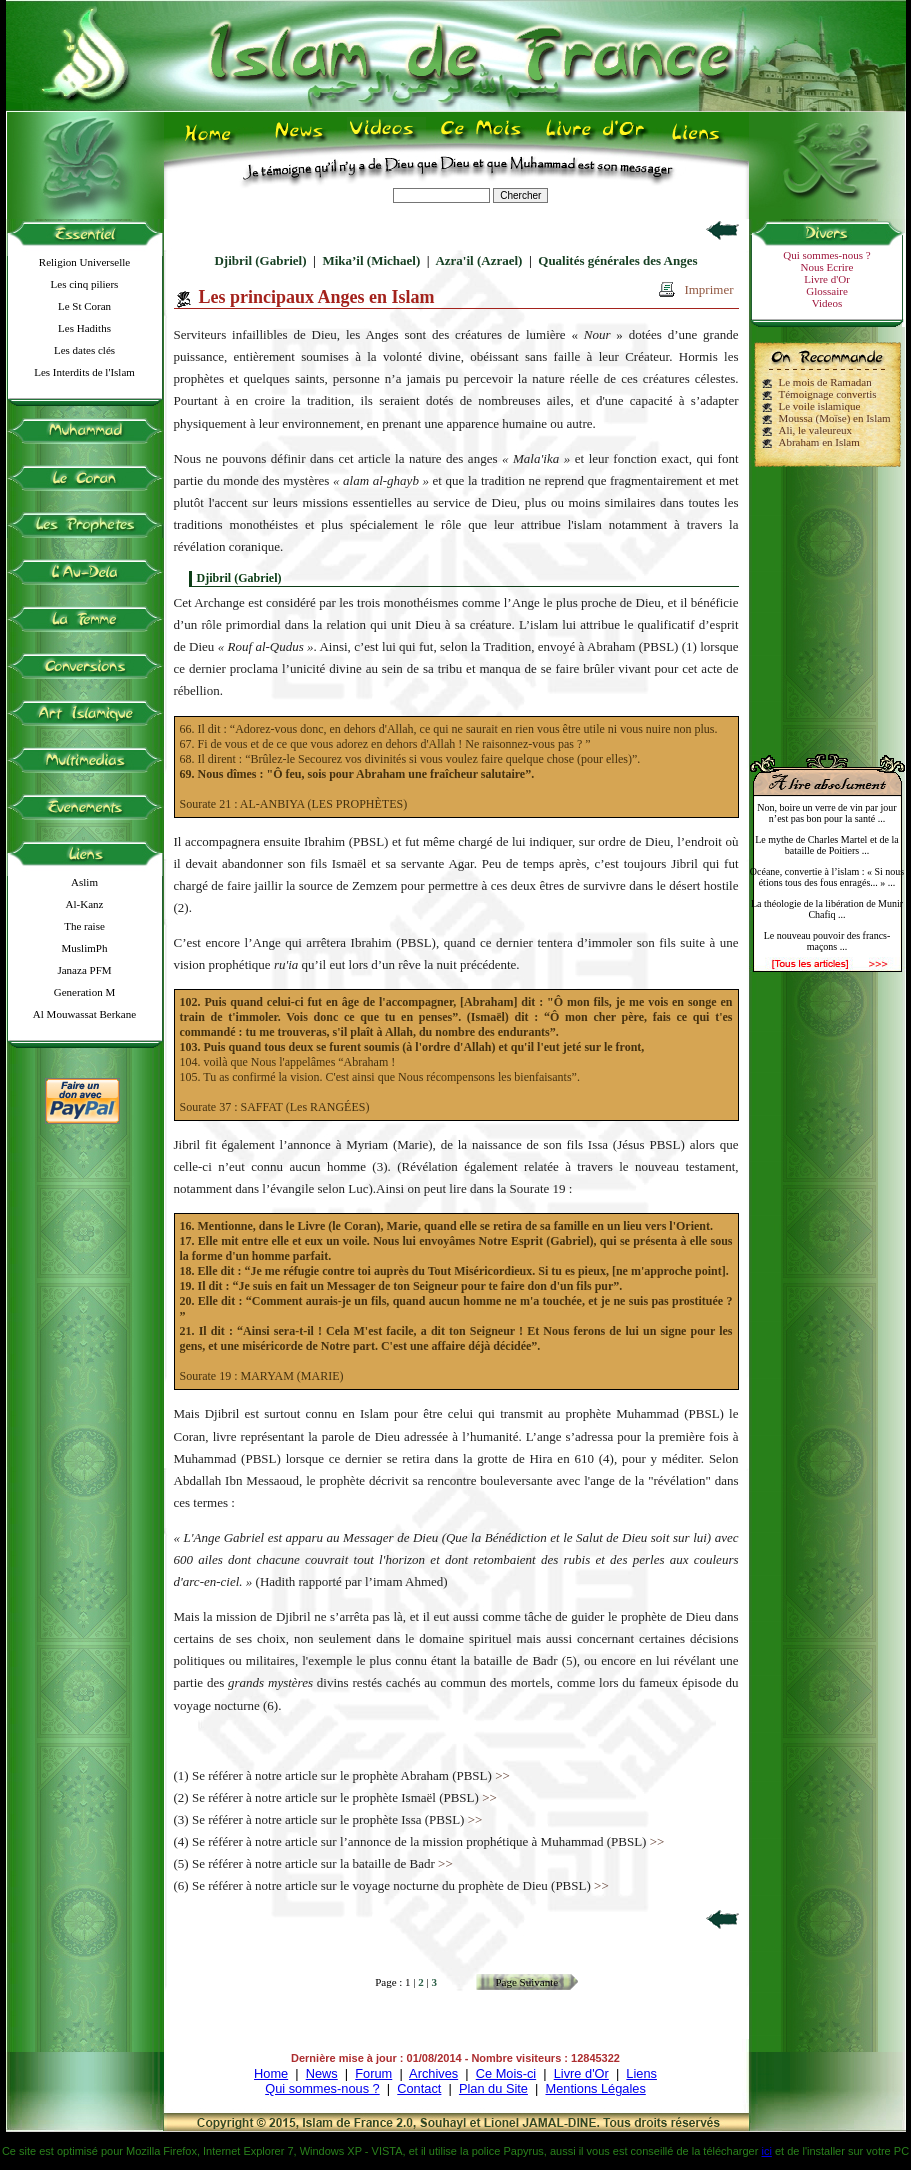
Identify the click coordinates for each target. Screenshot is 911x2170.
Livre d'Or (827, 279)
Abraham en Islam (819, 442)
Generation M (84, 992)
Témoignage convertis (828, 394)
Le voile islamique (820, 406)
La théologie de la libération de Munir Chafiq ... (827, 909)
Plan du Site (493, 2088)
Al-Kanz (85, 904)
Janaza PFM (84, 970)
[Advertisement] (827, 602)
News (322, 2073)
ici (766, 2151)
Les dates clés (84, 350)
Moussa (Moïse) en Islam (835, 418)
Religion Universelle (84, 262)
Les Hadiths (84, 328)
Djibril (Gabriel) (260, 260)
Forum (373, 2073)
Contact (419, 2088)
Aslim (84, 882)
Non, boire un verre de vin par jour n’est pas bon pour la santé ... (826, 813)
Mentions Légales (595, 2088)
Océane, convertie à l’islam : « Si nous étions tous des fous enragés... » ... (827, 877)
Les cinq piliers (85, 284)
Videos (827, 303)
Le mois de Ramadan (825, 382)
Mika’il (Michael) (371, 260)
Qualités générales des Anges (617, 260)
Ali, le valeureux (816, 430)
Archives (433, 2073)
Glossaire (827, 291)
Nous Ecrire (827, 267)
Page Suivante (526, 1982)
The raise (84, 926)
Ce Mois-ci (506, 2073)
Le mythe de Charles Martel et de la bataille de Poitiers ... (827, 845)
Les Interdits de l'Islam (84, 372)
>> (502, 1775)
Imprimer (708, 289)
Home (271, 2073)
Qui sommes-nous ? (826, 255)
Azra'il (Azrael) (478, 260)
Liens (641, 2073)
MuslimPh (85, 948)
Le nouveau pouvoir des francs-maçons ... (827, 941)
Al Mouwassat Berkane (84, 1014)
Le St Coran (84, 306)
